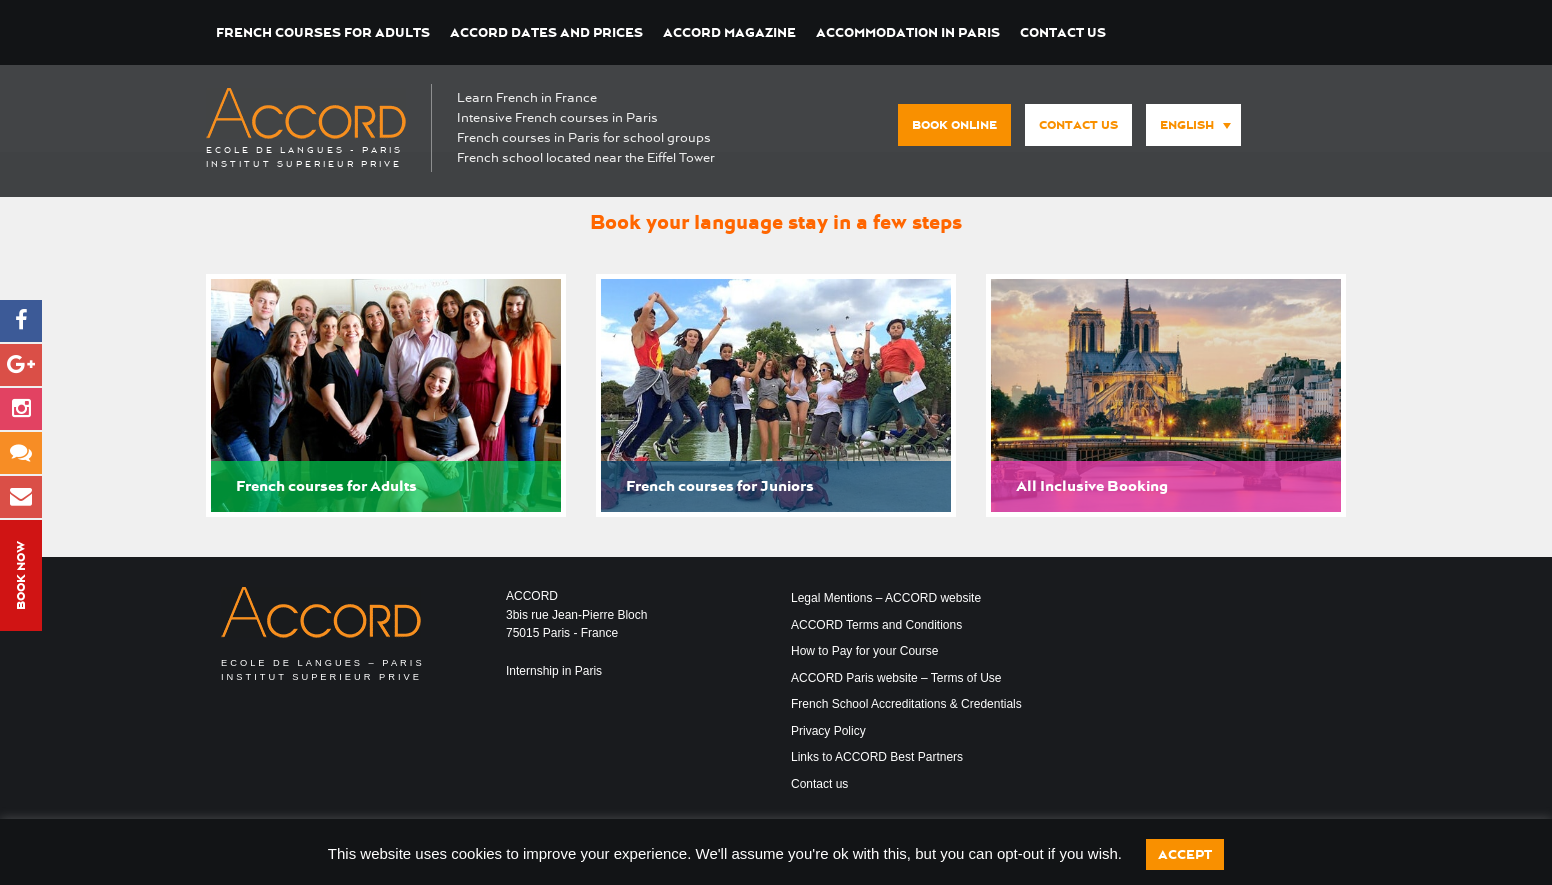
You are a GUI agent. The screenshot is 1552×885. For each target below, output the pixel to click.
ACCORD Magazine (729, 32)
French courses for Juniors (720, 486)
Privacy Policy (828, 731)
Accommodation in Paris (908, 32)
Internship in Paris (554, 671)
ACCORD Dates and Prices (546, 32)
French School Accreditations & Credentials (906, 704)
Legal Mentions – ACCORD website (886, 598)
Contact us (1063, 32)
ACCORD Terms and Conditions (876, 625)
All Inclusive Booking (1092, 486)
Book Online (954, 125)
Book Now (21, 575)
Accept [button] (1185, 854)
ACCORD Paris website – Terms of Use (896, 678)
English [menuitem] (1187, 125)
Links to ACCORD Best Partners (877, 757)
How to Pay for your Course (864, 651)
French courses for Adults (323, 32)
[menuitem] (1193, 125)
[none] (1188, 126)
